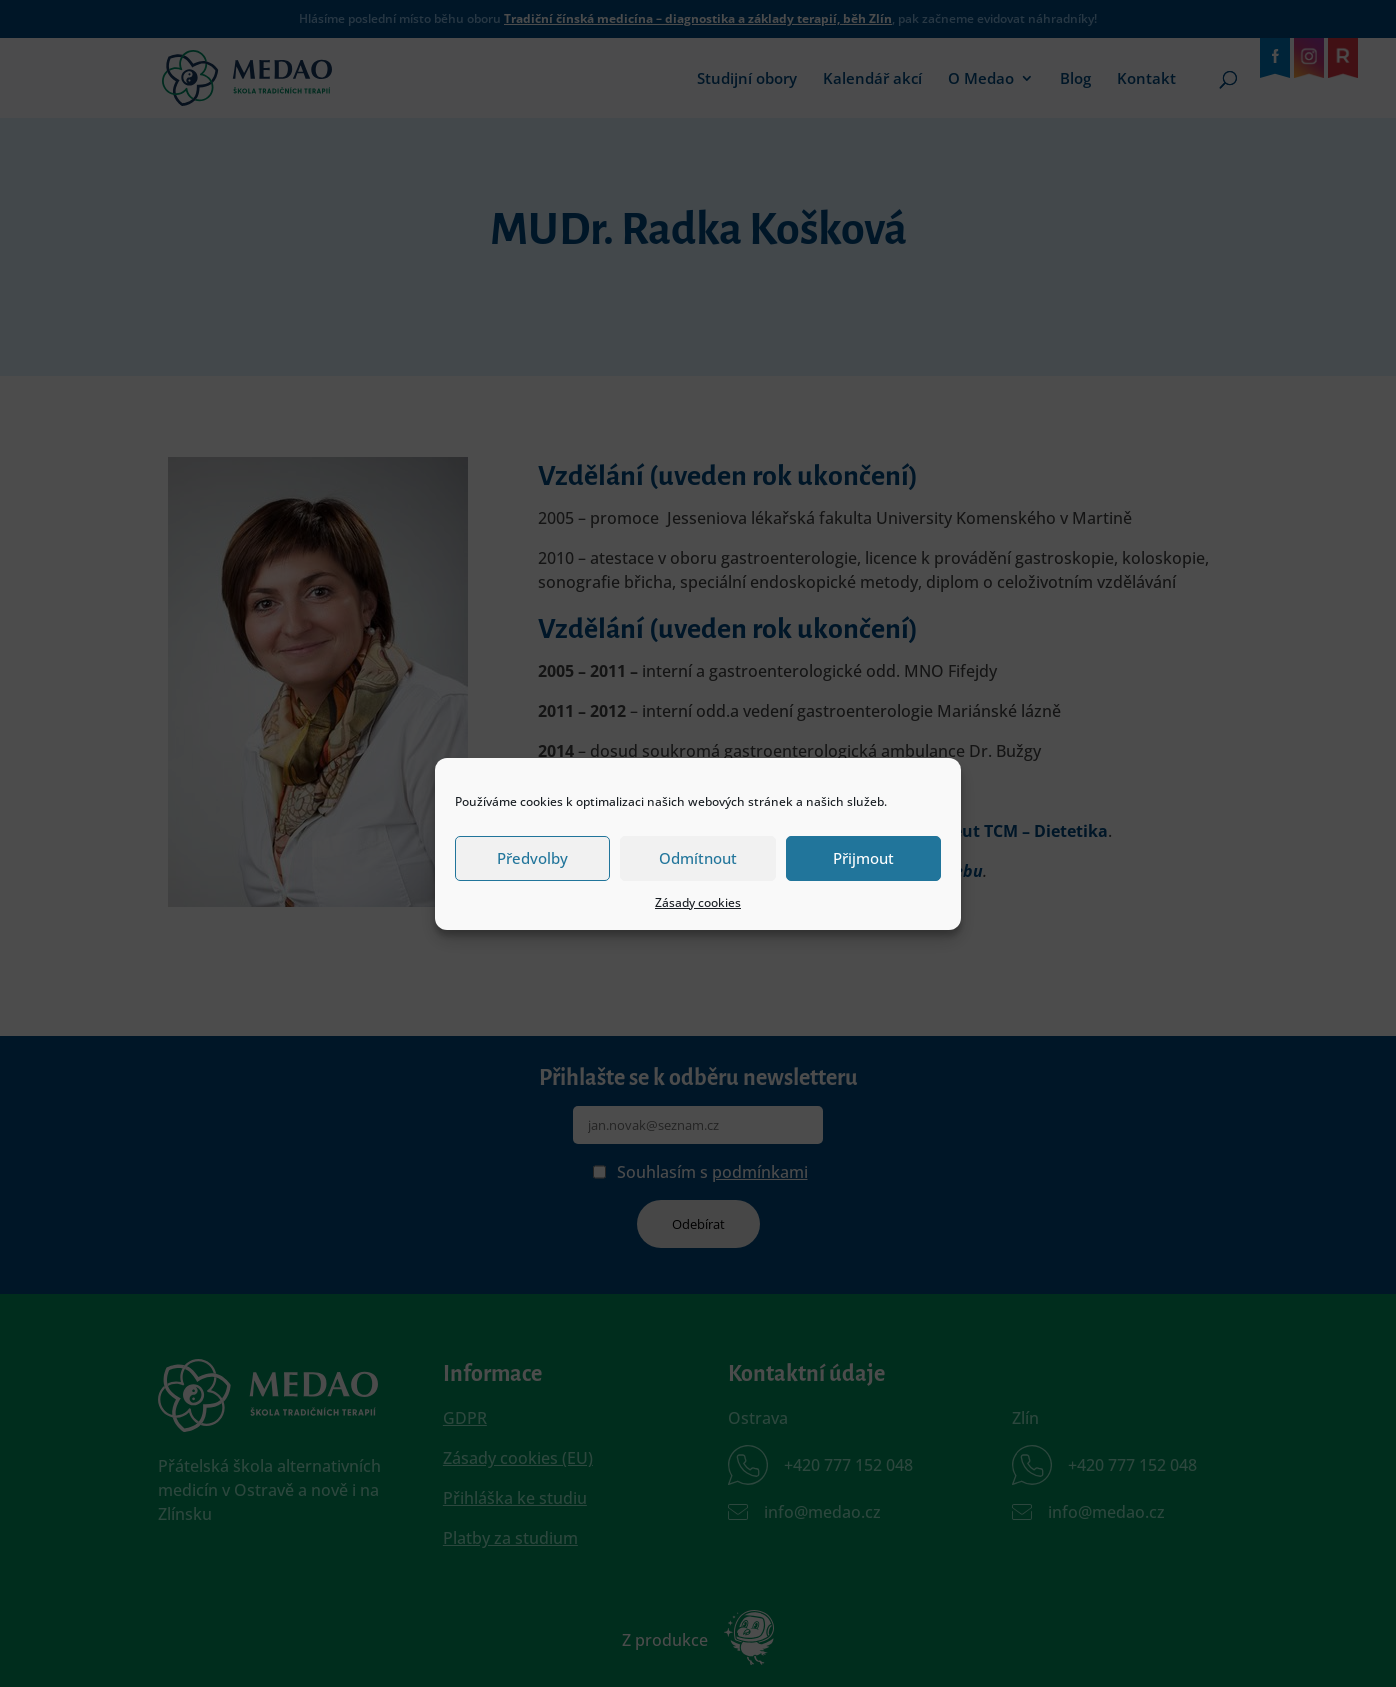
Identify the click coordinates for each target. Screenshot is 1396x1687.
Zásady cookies (698, 902)
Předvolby (532, 858)
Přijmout (863, 858)
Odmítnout (698, 858)
